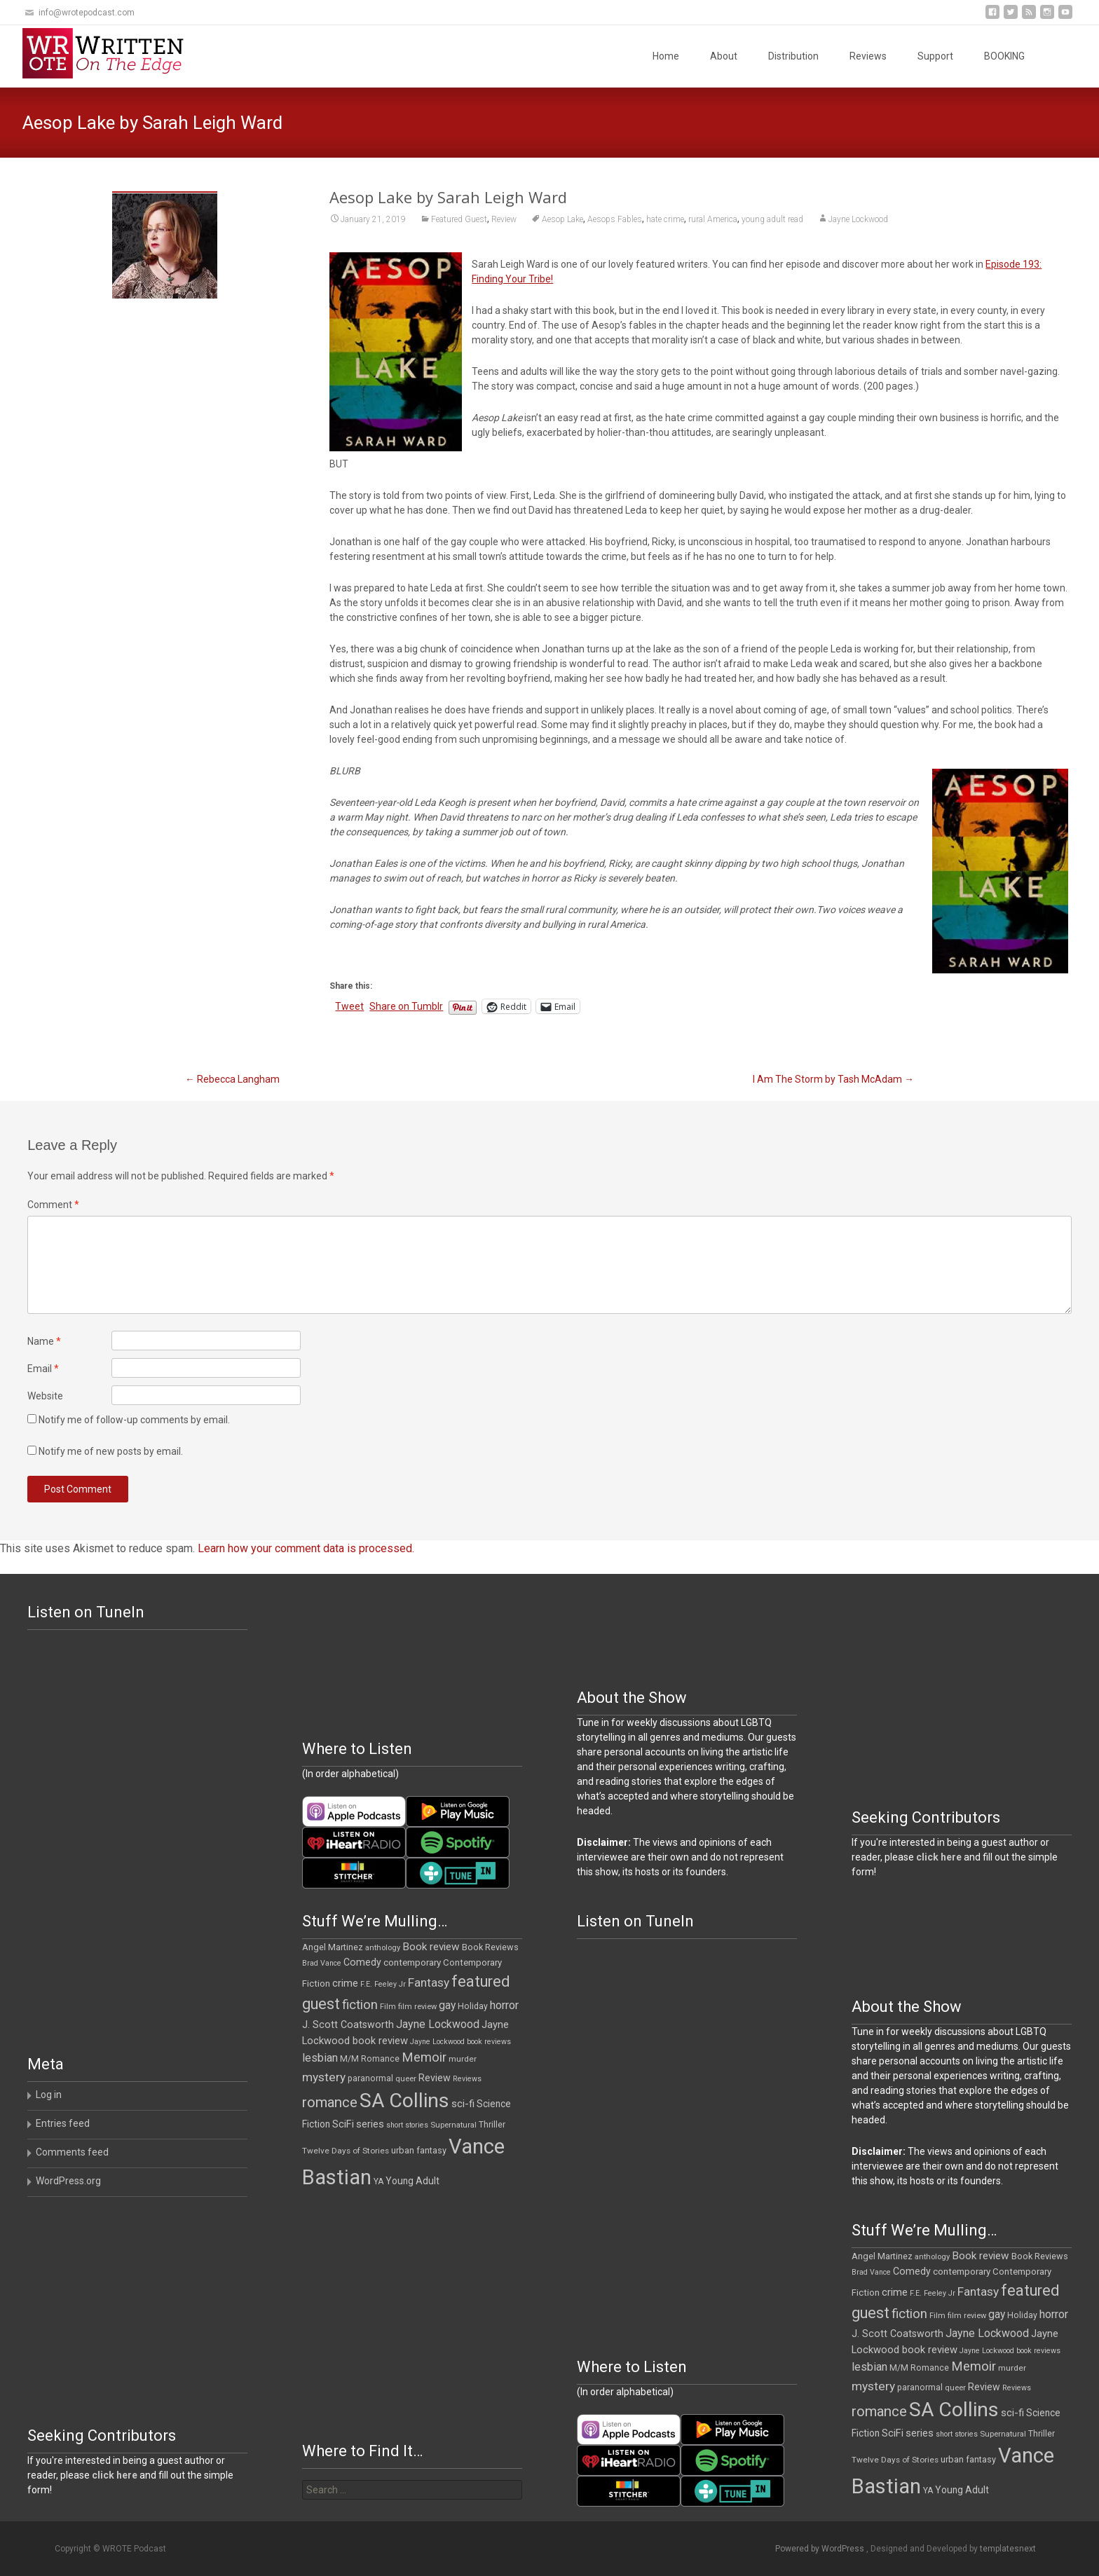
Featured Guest (459, 219)
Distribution (793, 56)
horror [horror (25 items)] (504, 2005)
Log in (49, 2094)
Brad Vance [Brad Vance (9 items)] (321, 1963)
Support (935, 56)
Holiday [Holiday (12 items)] (473, 2006)
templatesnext (1008, 2549)
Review (504, 219)
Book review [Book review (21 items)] (431, 1946)
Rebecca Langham (232, 1079)
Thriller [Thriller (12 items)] (492, 2125)
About (723, 56)
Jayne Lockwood (858, 219)
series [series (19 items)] (370, 2124)
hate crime (665, 219)
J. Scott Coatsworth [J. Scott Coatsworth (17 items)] (348, 2024)
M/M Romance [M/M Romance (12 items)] (370, 2059)
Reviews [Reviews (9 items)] (467, 2078)
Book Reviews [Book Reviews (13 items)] (490, 1947)
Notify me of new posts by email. (111, 1451)
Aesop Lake (562, 219)
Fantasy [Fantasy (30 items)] (428, 1982)
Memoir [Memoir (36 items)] (424, 2057)
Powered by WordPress (820, 2549)
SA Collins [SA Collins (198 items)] (404, 2100)
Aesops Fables (614, 219)
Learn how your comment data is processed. (306, 1548)
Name (44, 1341)
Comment (53, 1204)
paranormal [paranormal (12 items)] (370, 2078)
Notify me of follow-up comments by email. (134, 1419)
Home (666, 56)
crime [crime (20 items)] (345, 1983)
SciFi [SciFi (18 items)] (343, 2124)
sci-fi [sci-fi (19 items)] (463, 2103)
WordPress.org (68, 2180)
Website (45, 1396)
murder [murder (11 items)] (463, 2059)
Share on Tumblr (406, 1006)
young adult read (772, 219)
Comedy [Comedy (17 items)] (362, 1962)
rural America (712, 219)
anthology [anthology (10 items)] (382, 1947)
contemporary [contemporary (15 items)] (412, 1962)
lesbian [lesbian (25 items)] (320, 2057)
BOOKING (1004, 56)
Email (43, 1368)
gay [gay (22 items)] (447, 2005)
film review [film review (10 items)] (417, 2006)
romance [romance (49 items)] (329, 2102)
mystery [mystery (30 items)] (324, 2077)
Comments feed (72, 2152)
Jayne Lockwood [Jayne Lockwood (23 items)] (437, 2024)
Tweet (349, 1006)
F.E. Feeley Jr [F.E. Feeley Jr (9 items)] (383, 1984)
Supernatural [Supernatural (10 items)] (453, 2125)
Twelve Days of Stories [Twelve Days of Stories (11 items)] (345, 2151)
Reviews (868, 56)
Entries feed (63, 2123)
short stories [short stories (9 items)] (407, 2125)
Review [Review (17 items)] (434, 2077)
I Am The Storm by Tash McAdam (833, 1079)
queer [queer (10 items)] (405, 2078)
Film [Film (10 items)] (388, 2006)
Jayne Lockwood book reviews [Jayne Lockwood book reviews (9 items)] (460, 2041)
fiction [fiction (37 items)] (360, 2005)
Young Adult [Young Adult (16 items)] (412, 2180)
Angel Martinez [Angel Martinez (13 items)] (332, 1947)
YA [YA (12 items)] (378, 2181)
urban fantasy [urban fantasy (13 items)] (418, 2150)
